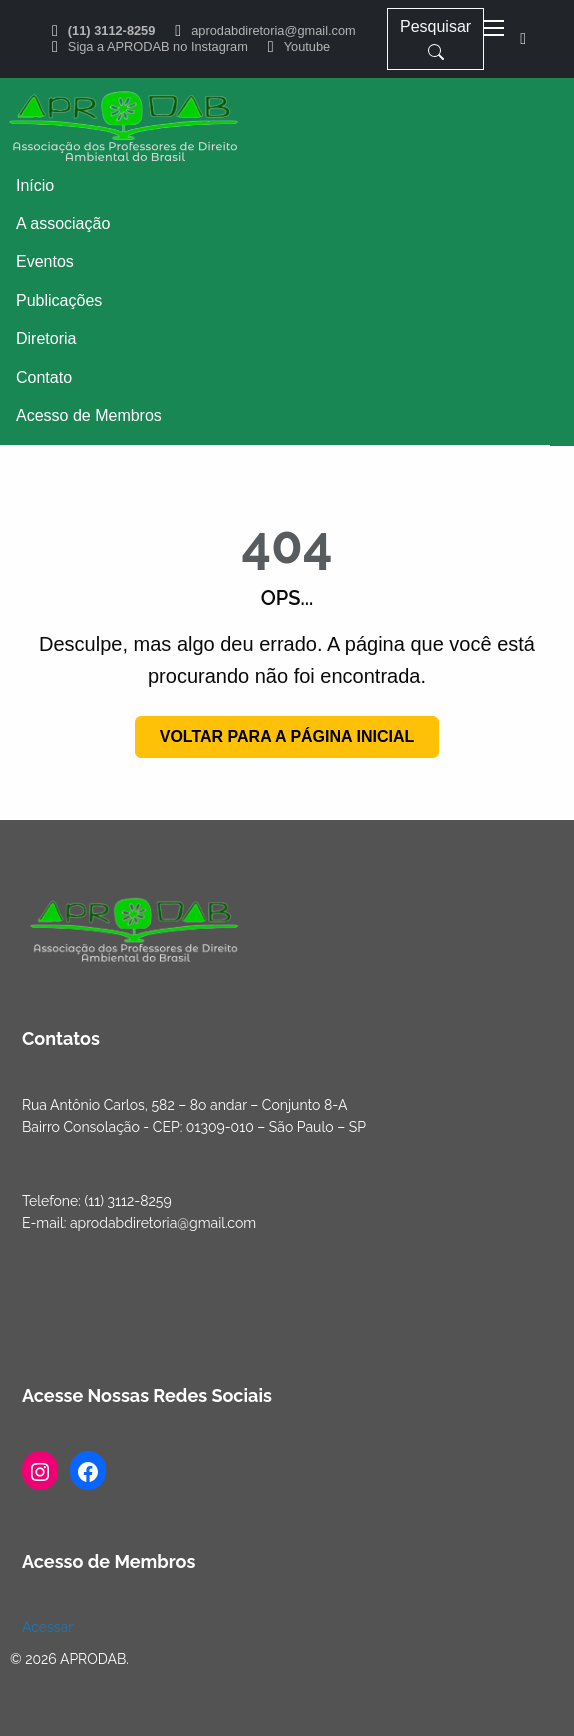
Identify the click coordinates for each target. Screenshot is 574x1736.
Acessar (47, 1627)
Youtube (307, 47)
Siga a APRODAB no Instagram (158, 47)
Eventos (45, 261)
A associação (63, 223)
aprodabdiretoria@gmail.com (273, 31)
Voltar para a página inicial (287, 736)
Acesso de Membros (89, 415)
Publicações (59, 300)
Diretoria (46, 338)
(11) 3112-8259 (112, 31)
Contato (44, 377)
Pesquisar (435, 39)
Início (35, 185)
